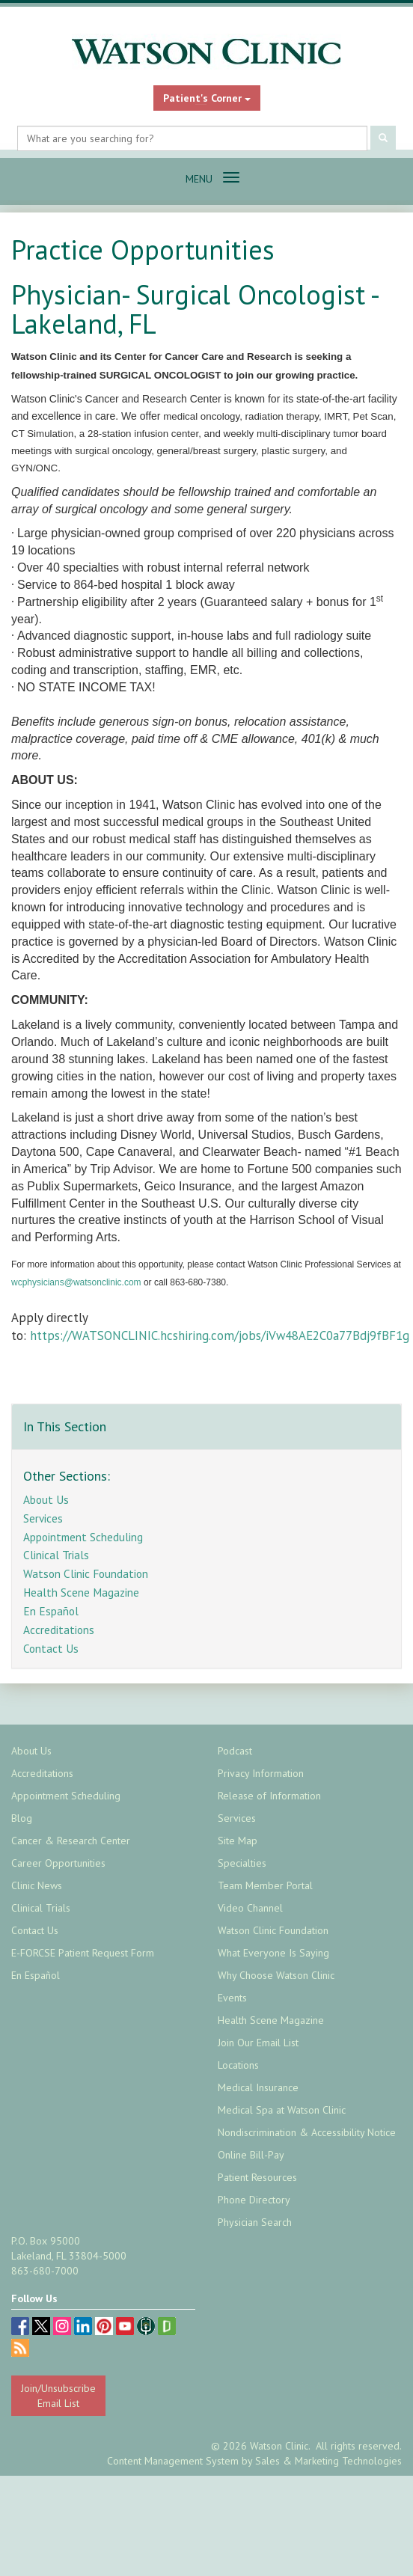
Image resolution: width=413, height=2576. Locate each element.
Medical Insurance (258, 2087)
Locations (238, 2065)
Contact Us (51, 1648)
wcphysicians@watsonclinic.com (76, 1282)
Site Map (237, 1840)
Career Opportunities (58, 1863)
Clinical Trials (56, 1554)
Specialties (242, 1863)
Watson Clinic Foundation (85, 1573)
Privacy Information (261, 1773)
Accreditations (58, 1629)
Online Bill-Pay (251, 2155)
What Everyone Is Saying (273, 1952)
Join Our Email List (258, 2042)
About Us (46, 1499)
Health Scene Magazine (81, 1592)
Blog (21, 1818)
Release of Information (269, 1795)
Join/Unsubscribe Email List (58, 2395)
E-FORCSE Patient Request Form (82, 1952)
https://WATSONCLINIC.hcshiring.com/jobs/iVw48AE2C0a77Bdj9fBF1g (221, 1335)
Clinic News (36, 1885)
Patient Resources (257, 2177)
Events (232, 1997)
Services (43, 1518)
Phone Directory (254, 2199)
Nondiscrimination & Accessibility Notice (307, 2132)
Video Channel (250, 1908)
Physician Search (255, 2222)
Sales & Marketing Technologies (328, 2461)
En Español (51, 1610)
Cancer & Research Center (70, 1840)
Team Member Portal (265, 1885)
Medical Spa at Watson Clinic (282, 2110)
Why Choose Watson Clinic (276, 1975)
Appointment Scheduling (83, 1536)
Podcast (235, 1750)
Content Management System (173, 2461)
